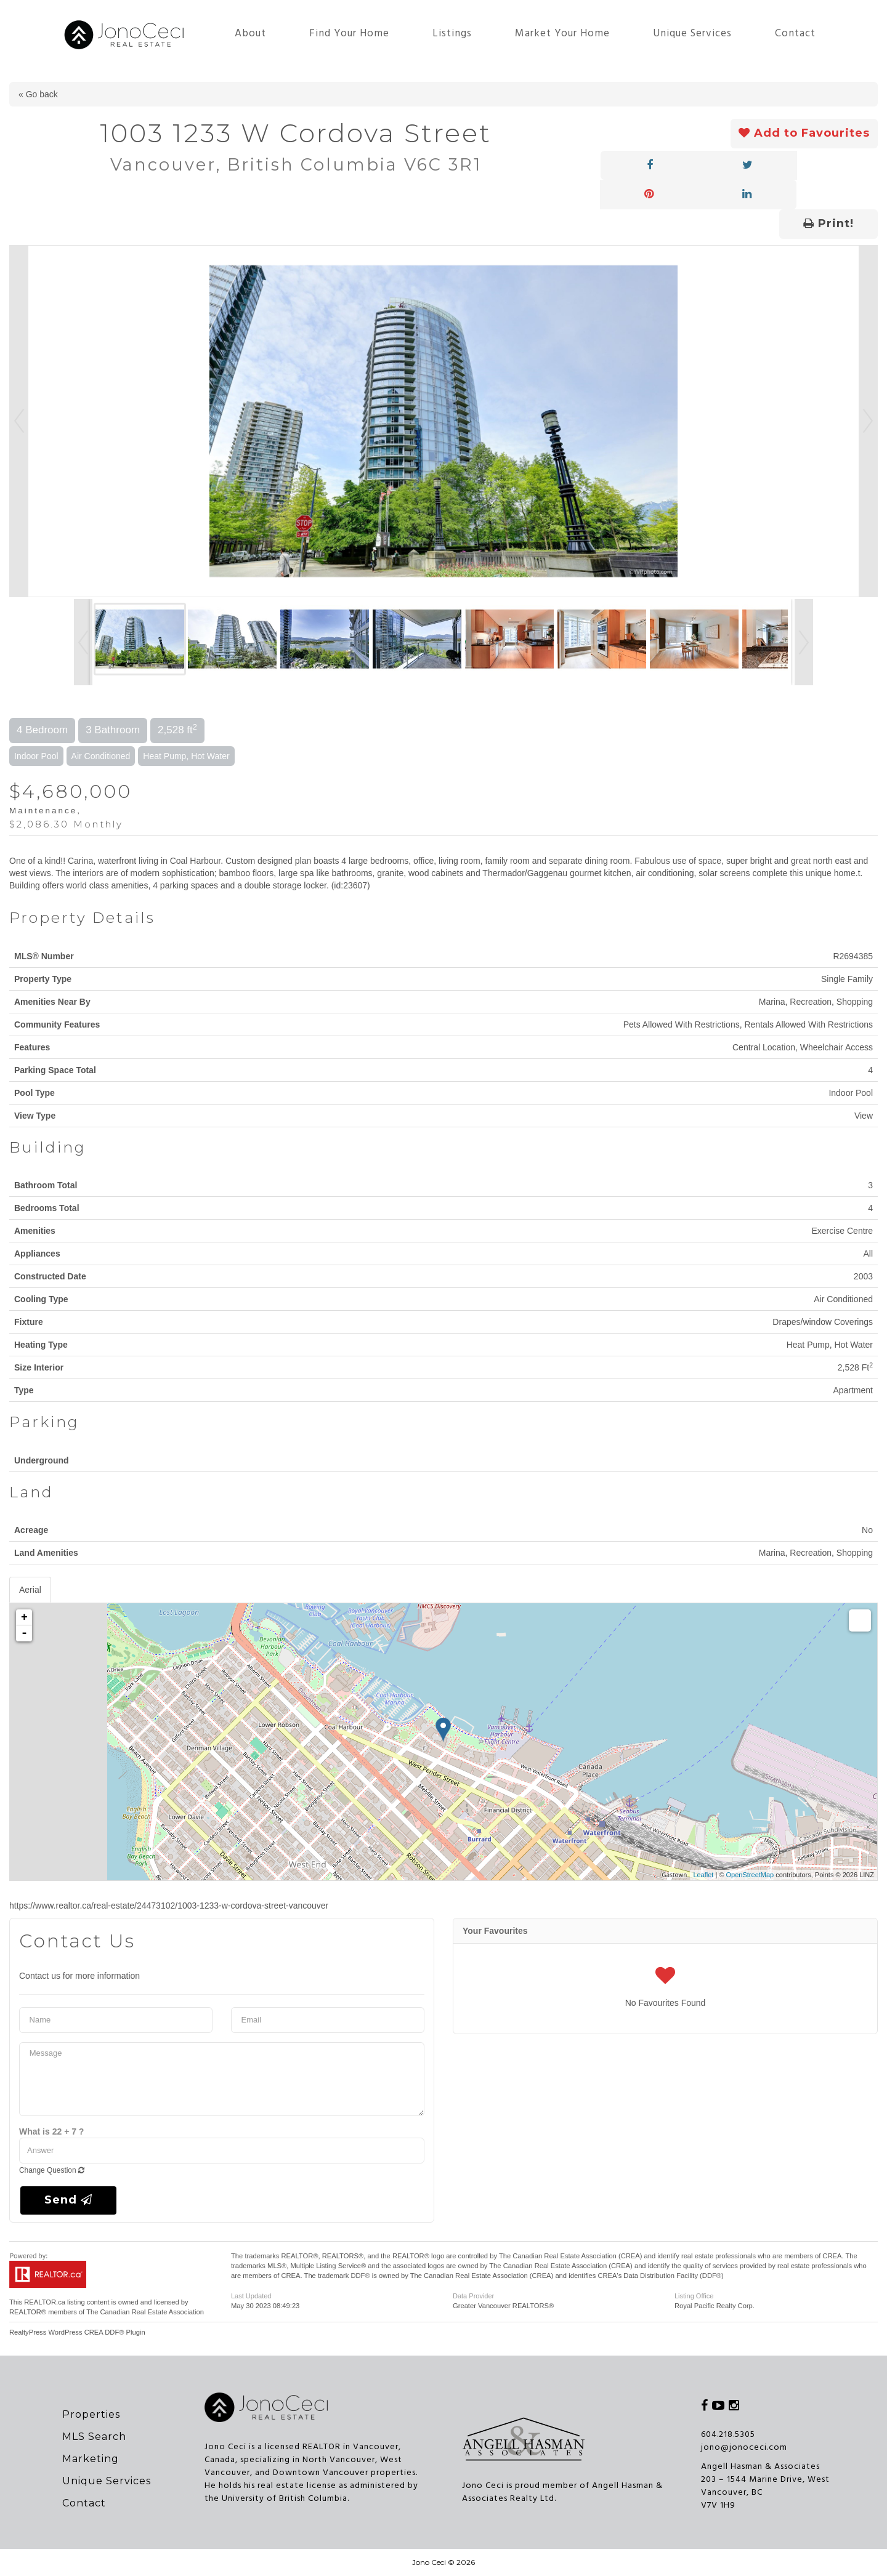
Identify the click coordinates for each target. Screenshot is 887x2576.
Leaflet (703, 1874)
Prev (19, 421)
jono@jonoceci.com (744, 2448)
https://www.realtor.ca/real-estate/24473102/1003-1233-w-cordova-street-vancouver (168, 1905)
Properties (91, 2414)
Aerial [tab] (30, 1590)
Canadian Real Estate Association (152, 2312)
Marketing (90, 2459)
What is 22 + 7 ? (51, 2131)
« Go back (38, 94)
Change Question (51, 2170)
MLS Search (94, 2436)
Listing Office (693, 2296)
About (250, 33)
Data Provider (473, 2296)
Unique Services (692, 33)
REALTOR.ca (44, 2302)
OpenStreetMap (750, 1874)
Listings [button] (452, 33)
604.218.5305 (728, 2435)
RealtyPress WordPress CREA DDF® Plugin (77, 2332)
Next (868, 421)
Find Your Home (349, 33)
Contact (795, 33)
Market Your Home (562, 33)
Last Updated (251, 2296)
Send (68, 2200)
